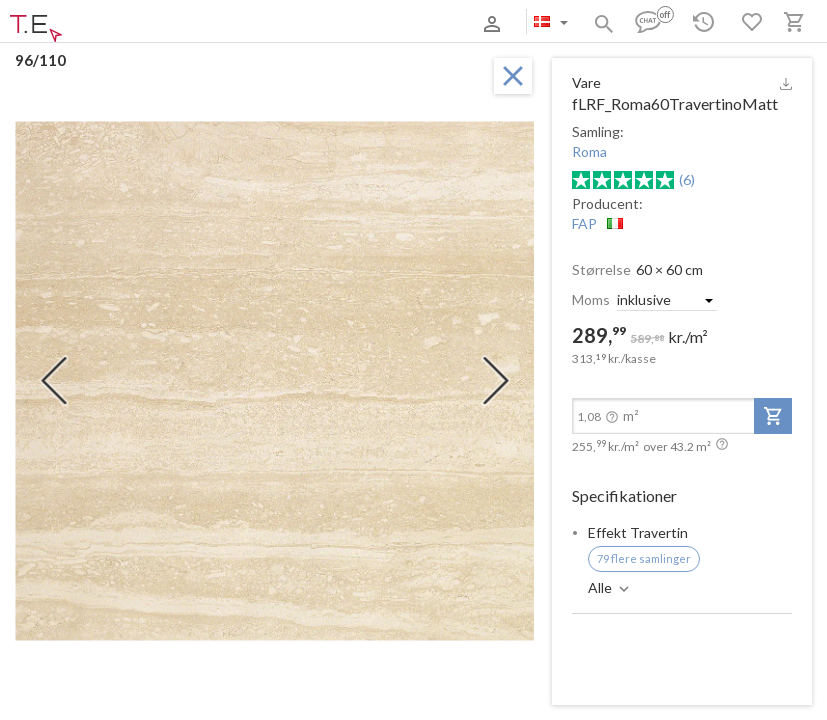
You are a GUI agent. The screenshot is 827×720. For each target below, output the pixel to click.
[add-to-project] (773, 416)
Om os (103, 23)
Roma (589, 151)
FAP (584, 223)
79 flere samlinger (644, 558)
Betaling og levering (183, 23)
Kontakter (273, 23)
